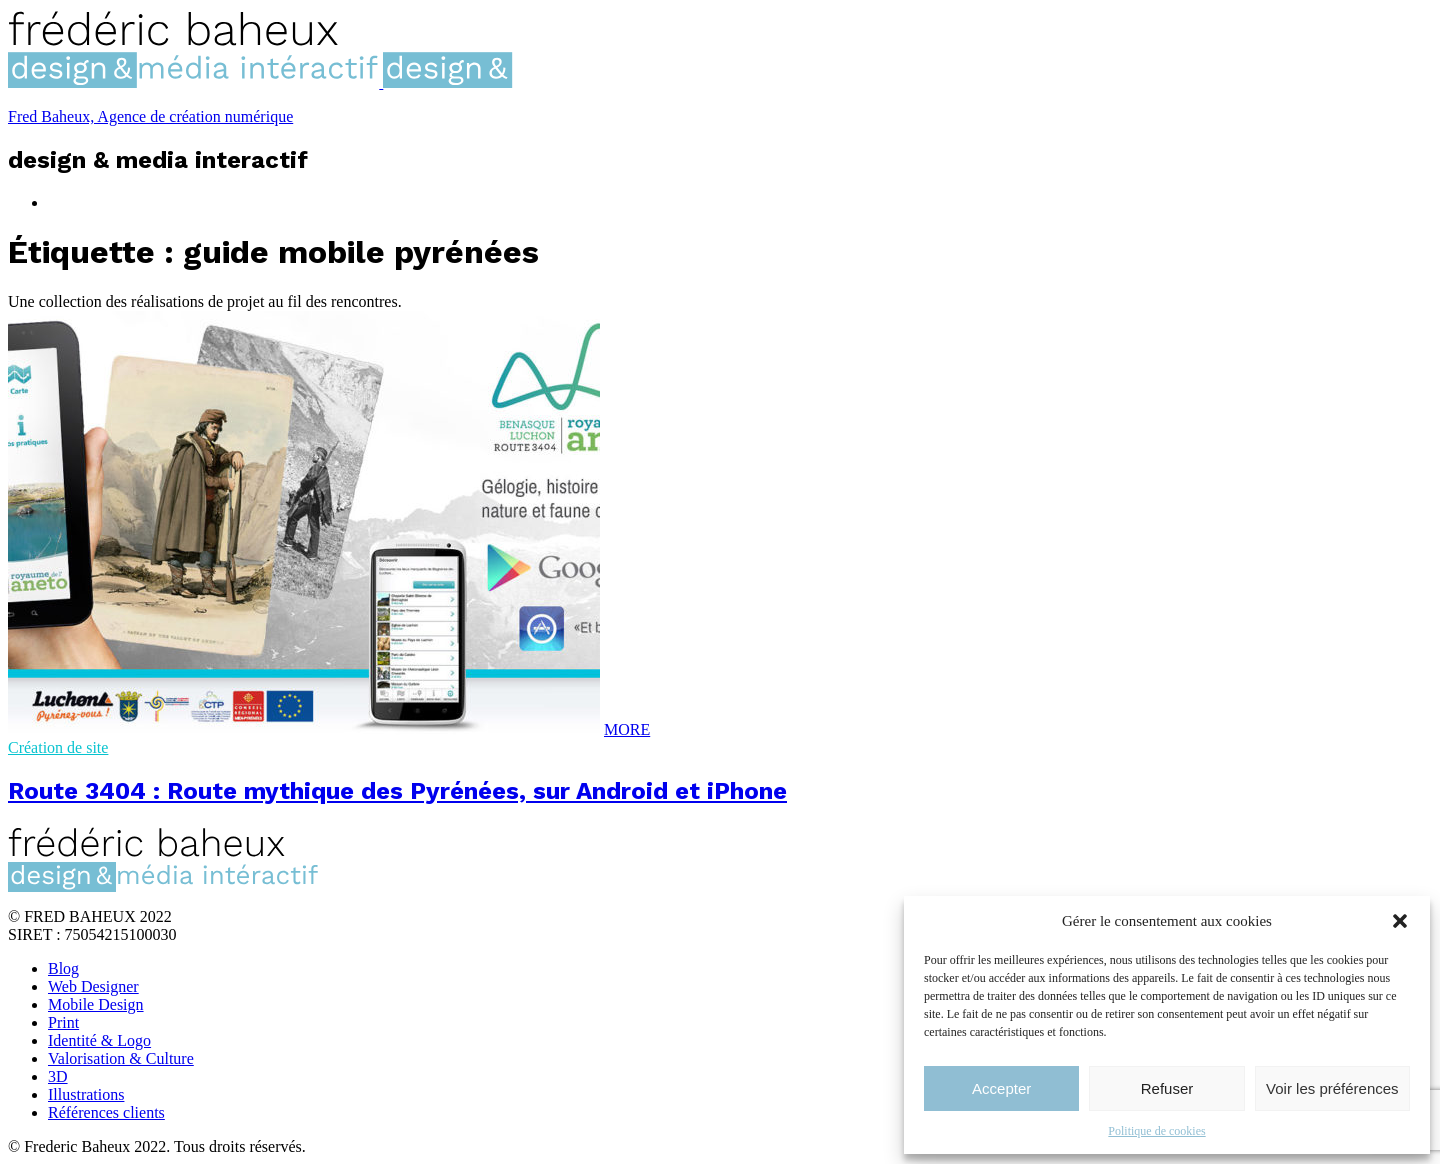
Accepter (1001, 1088)
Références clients (106, 1112)
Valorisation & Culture (121, 1058)
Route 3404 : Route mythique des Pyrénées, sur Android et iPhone (397, 791)
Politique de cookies (1156, 1131)
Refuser (1167, 1088)
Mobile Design (96, 1004)
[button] (1400, 921)
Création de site (58, 747)
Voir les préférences (1332, 1088)
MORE (627, 729)
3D (58, 1076)
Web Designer (93, 986)
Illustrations (86, 1094)
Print (63, 1022)
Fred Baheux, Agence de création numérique (150, 116)
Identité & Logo (99, 1040)
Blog (63, 968)
